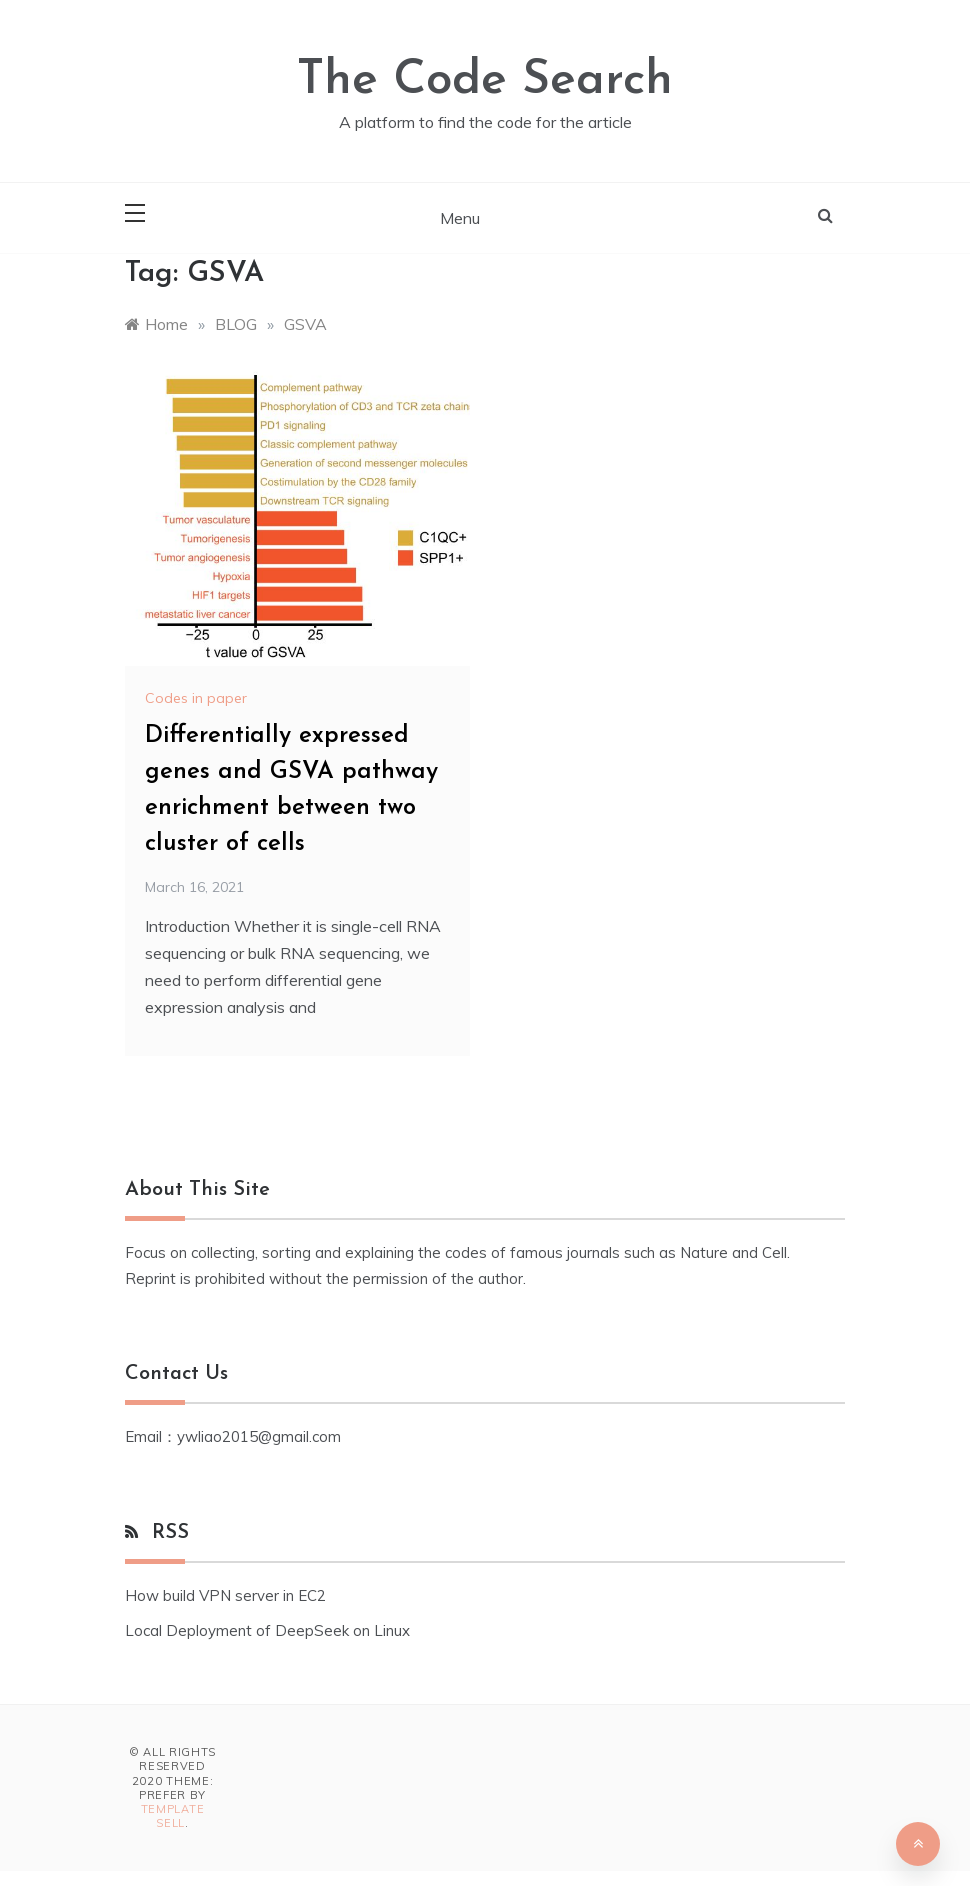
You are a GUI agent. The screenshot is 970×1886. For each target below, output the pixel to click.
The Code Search (485, 81)
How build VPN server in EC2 (225, 1595)
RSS (170, 1533)
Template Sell (173, 1816)
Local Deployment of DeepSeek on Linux (267, 1630)
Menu (460, 218)
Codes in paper (196, 698)
